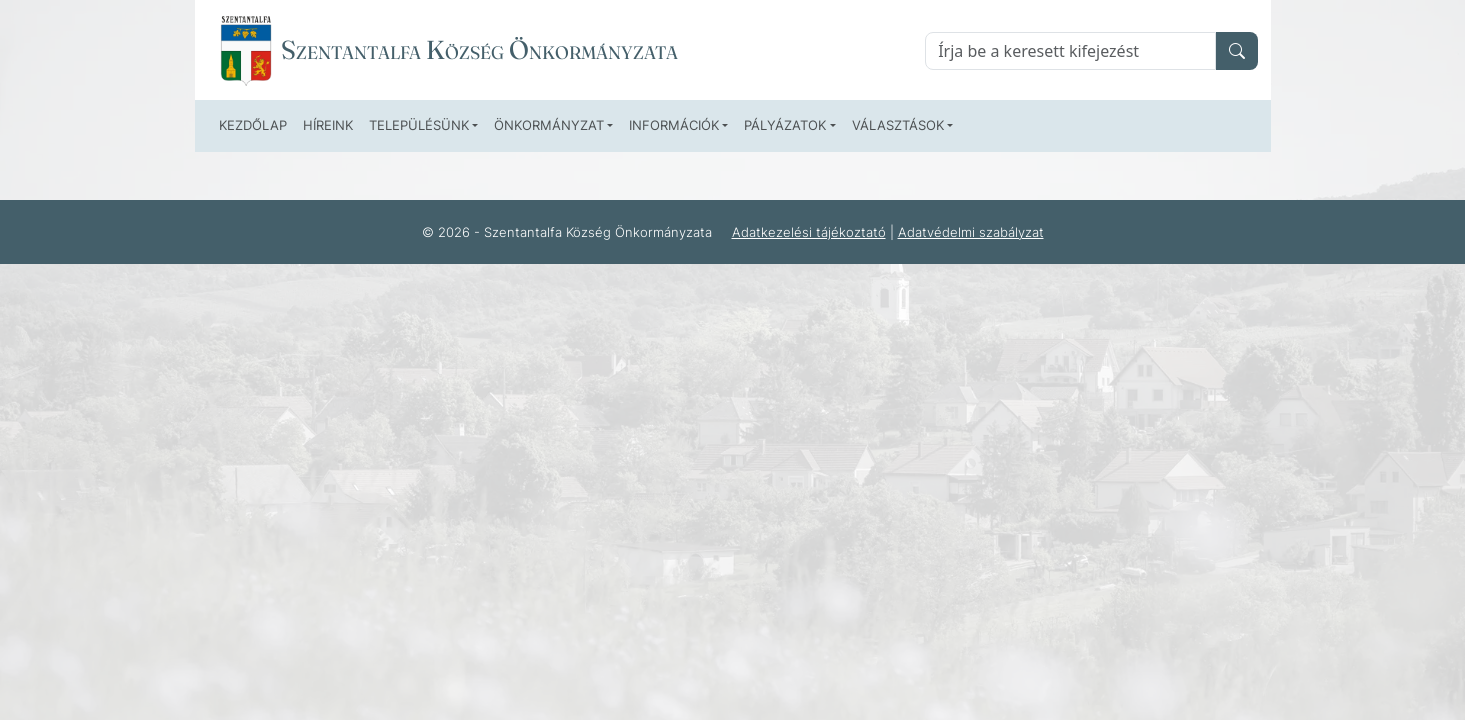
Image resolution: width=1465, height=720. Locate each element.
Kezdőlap (253, 125)
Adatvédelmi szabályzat (971, 232)
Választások (898, 125)
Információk (674, 125)
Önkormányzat (549, 125)
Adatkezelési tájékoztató (809, 232)
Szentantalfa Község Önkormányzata (479, 50)
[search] (1237, 51)
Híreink (328, 125)
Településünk (419, 125)
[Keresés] (1070, 51)
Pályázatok (785, 125)
